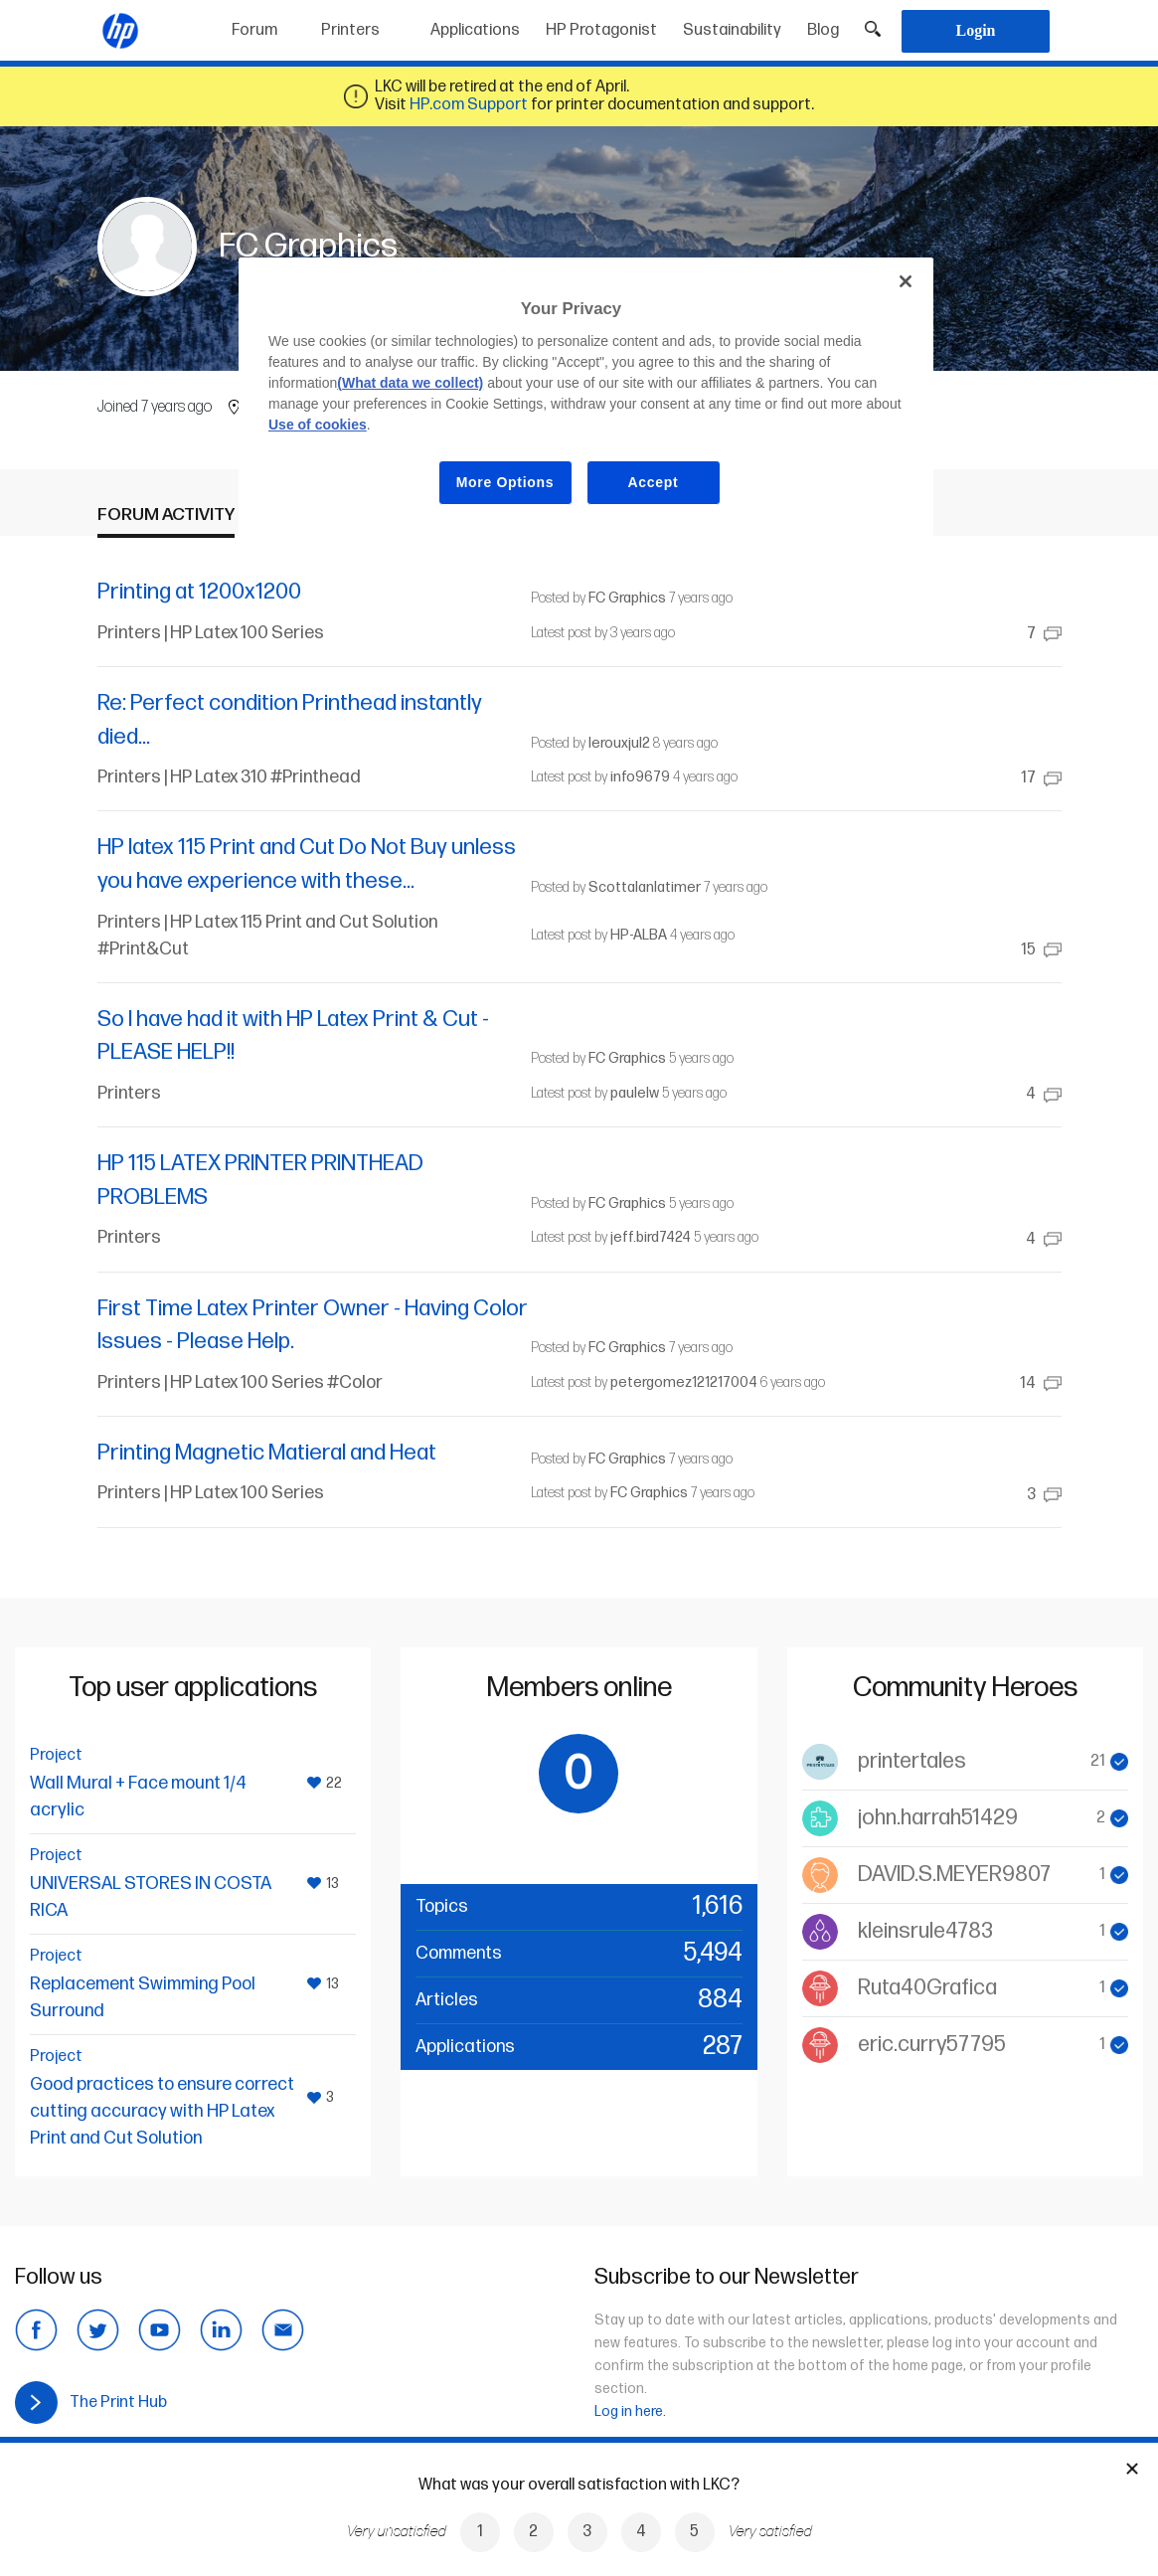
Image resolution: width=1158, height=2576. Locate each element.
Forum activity (166, 514)
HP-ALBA (638, 935)
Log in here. (630, 2411)
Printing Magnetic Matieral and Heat (266, 1453)
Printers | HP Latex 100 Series (210, 632)
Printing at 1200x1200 (199, 592)
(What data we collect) (410, 383)
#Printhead (315, 777)
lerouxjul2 (619, 743)
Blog (823, 30)
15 (1041, 950)
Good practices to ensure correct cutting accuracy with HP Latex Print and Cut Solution (162, 2111)
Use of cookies (317, 424)
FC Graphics (627, 598)
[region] (586, 397)
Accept (653, 482)
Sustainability (732, 30)
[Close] (905, 281)
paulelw (634, 1093)
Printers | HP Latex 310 (183, 777)
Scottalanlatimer (644, 887)
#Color (355, 1382)
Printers (350, 30)
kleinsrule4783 (925, 1931)
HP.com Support (469, 104)
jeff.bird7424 (650, 1237)
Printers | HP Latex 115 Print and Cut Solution (267, 922)
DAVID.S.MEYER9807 (954, 1874)
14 (1041, 1383)
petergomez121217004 (683, 1382)
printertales (912, 1761)
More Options (505, 482)
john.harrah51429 (938, 1817)
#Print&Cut (143, 949)
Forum (254, 30)
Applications (475, 30)
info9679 (640, 777)
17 (1041, 778)
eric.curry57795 (932, 2044)
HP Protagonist (601, 30)
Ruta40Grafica (927, 1988)
